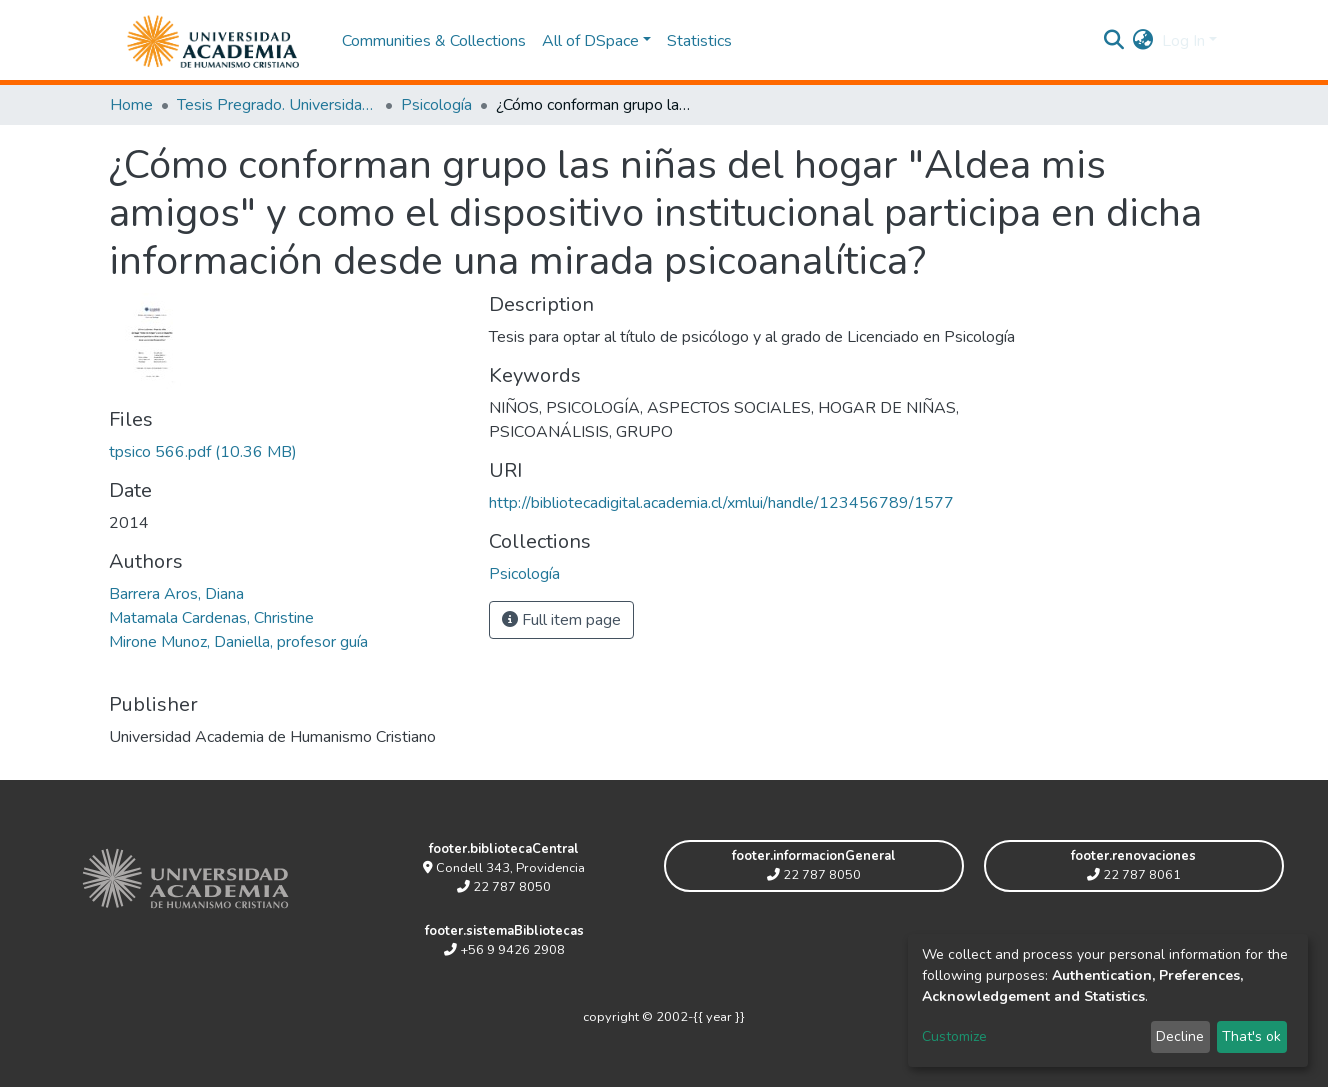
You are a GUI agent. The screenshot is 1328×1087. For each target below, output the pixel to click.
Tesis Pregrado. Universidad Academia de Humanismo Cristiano (277, 105)
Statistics (699, 41)
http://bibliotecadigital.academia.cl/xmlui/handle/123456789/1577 (721, 503)
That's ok (1251, 1036)
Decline (1180, 1036)
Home (131, 105)
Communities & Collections (434, 41)
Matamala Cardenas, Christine (211, 618)
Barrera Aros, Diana (176, 594)
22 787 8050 (504, 887)
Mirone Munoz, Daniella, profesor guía (238, 642)
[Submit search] (1114, 41)
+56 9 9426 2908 (504, 950)
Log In (1183, 41)
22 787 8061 (1134, 875)
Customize (954, 1036)
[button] (1143, 41)
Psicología (436, 105)
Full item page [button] (561, 620)
